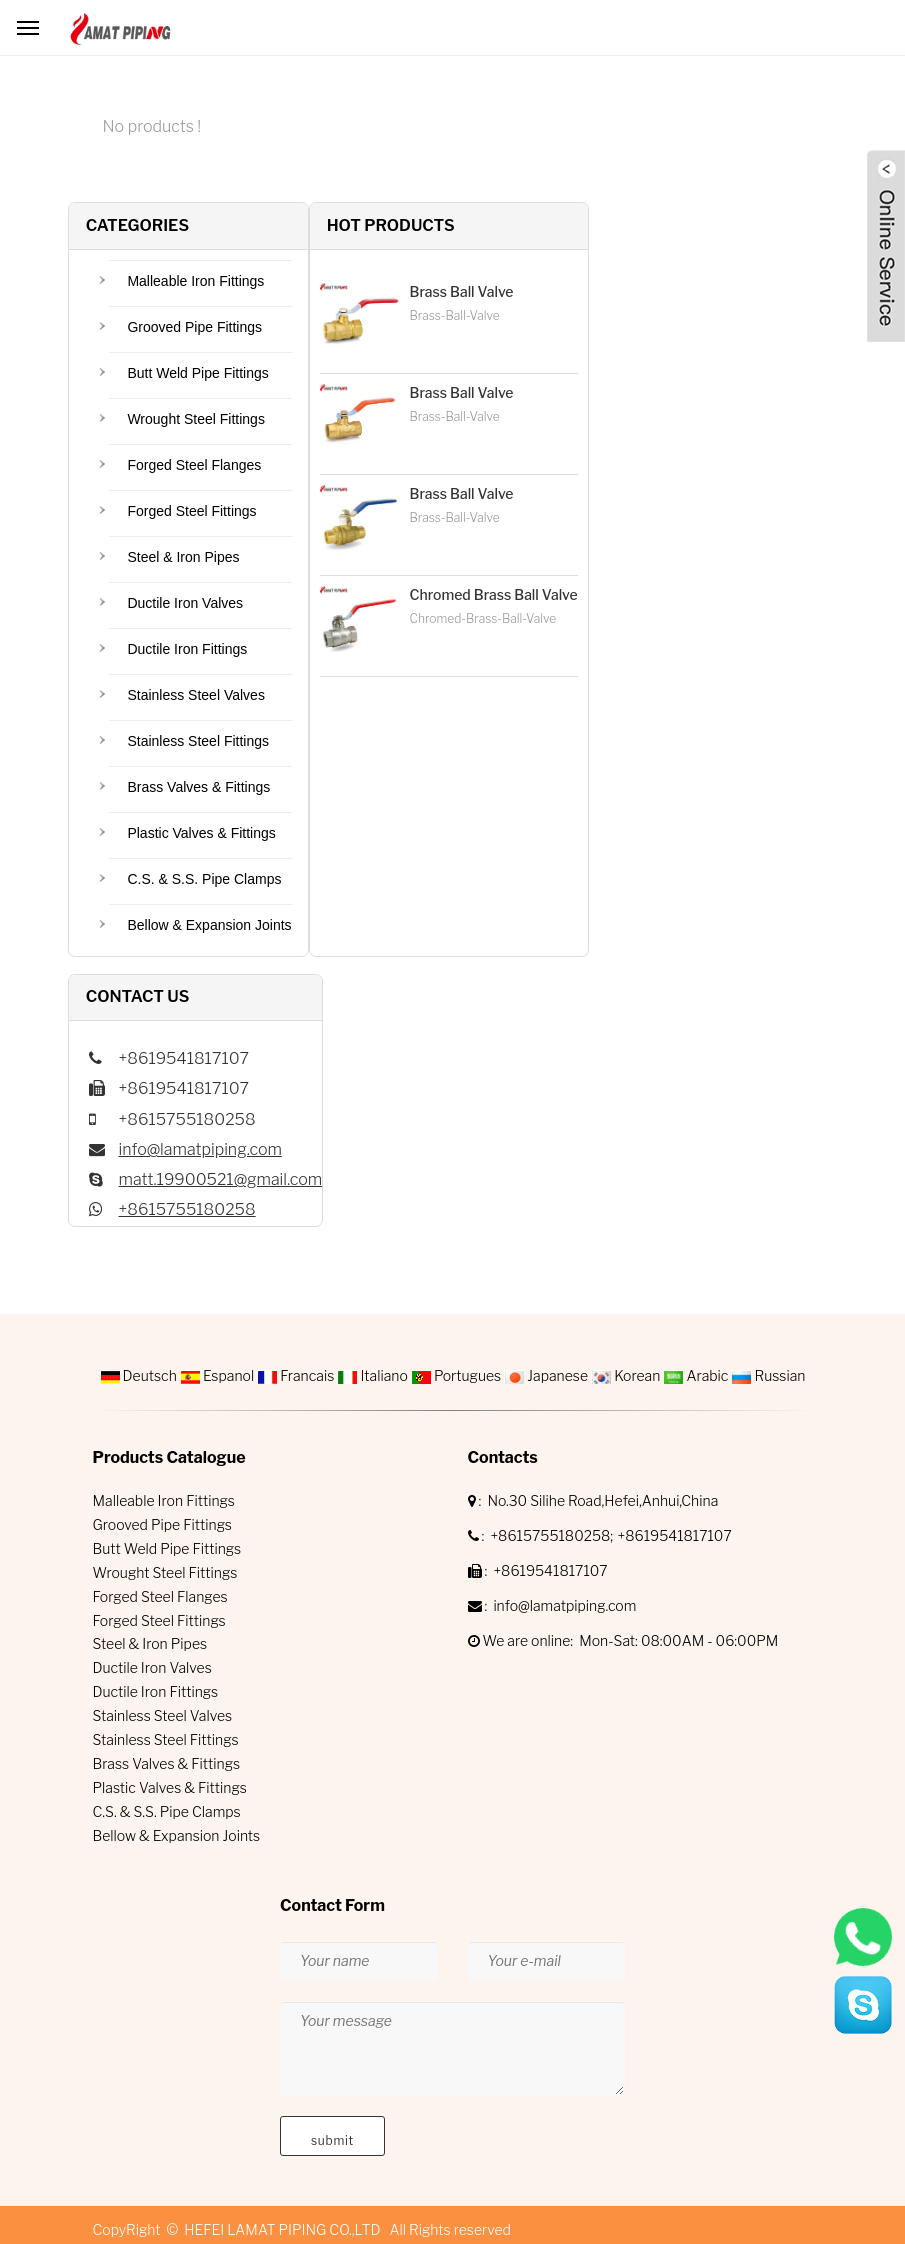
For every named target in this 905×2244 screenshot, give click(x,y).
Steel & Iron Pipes (183, 557)
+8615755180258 (187, 1209)
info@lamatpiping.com (200, 1149)
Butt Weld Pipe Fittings (197, 373)
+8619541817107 (674, 1535)
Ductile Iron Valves (185, 603)
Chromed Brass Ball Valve (494, 594)
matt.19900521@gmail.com (221, 1179)
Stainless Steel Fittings (198, 741)
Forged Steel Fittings (191, 511)
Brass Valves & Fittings (198, 787)
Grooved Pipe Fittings (194, 327)
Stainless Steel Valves (195, 695)
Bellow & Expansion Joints (209, 925)
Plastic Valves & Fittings (201, 833)
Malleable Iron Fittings (195, 281)
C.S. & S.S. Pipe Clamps (204, 879)
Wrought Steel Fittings (195, 419)
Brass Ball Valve (462, 291)
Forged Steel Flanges (194, 465)
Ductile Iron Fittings (187, 649)
